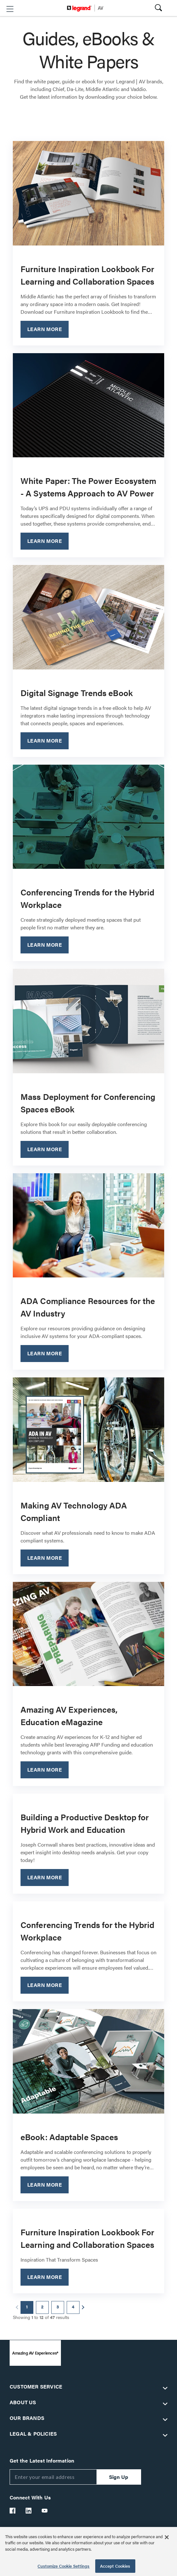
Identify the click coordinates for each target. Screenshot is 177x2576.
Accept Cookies (115, 2566)
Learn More (44, 329)
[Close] (167, 2537)
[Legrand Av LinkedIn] (29, 2511)
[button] (9, 9)
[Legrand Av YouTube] (45, 2511)
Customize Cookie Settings (63, 2566)
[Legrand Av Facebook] (13, 2511)
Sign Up (118, 2476)
